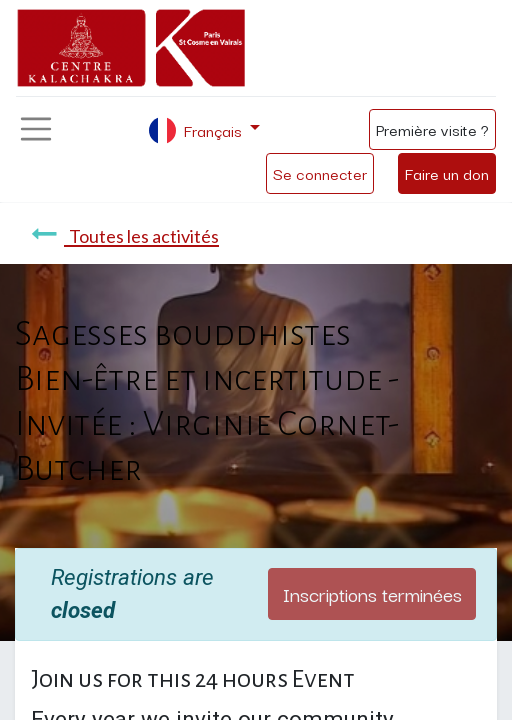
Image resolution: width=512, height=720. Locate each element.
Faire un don (447, 173)
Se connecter (320, 173)
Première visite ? (432, 129)
